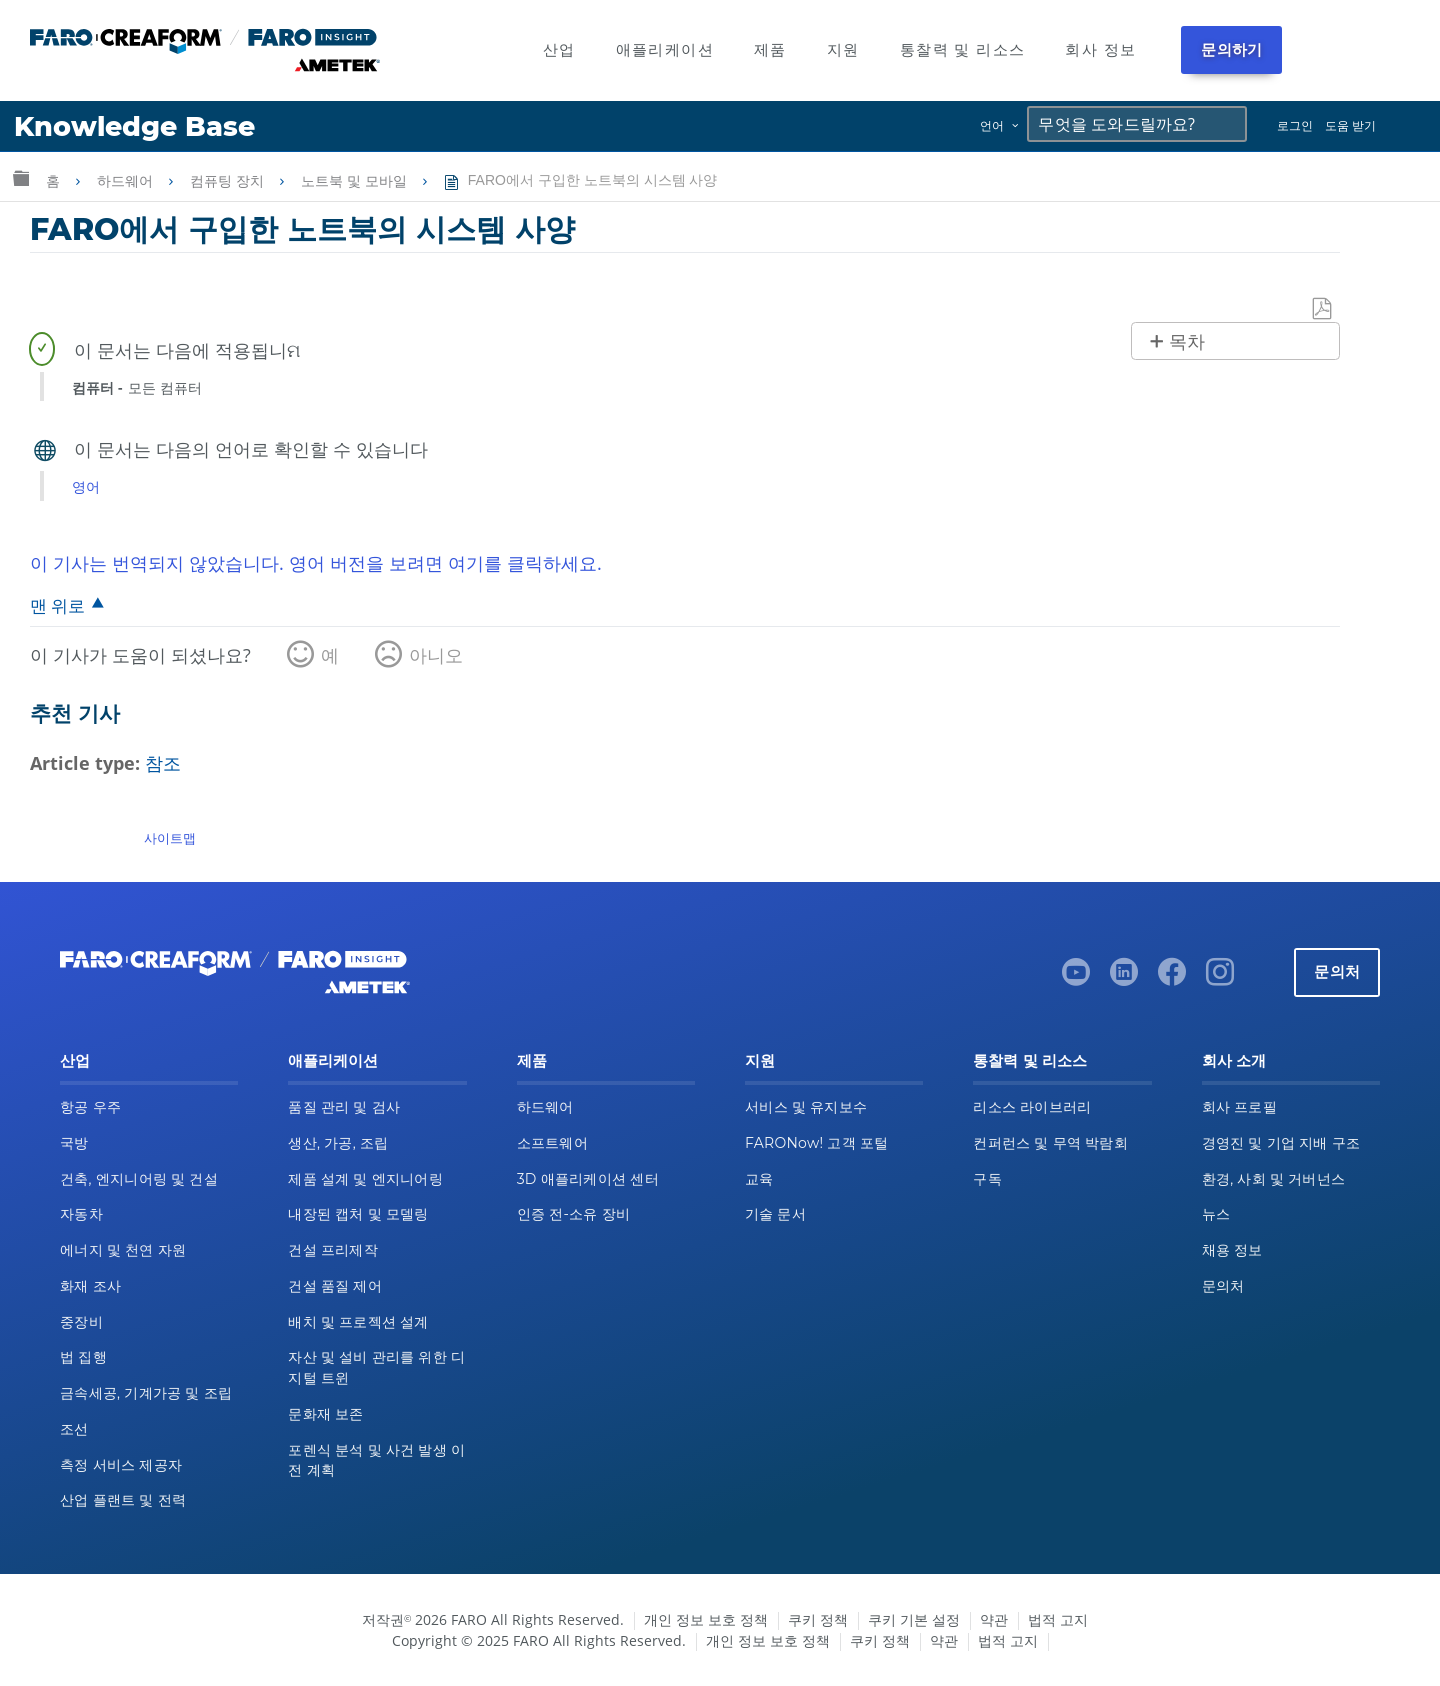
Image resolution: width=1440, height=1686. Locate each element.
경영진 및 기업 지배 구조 (1281, 1143)
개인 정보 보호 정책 (706, 1619)
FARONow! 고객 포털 (816, 1143)
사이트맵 (170, 838)
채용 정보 (1232, 1250)
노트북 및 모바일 (356, 181)
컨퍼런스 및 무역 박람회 (1050, 1143)
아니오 (436, 655)
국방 (74, 1143)
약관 (994, 1619)
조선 (74, 1429)
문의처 (1337, 971)
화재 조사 (90, 1286)
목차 (1187, 342)
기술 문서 (775, 1214)
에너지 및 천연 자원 (123, 1250)
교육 (759, 1179)
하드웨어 (127, 181)
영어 (86, 486)
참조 (163, 763)
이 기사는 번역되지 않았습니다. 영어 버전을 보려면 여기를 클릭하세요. (316, 563)
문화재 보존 (325, 1414)
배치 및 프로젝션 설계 (358, 1322)
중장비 (81, 1322)
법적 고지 (1058, 1619)
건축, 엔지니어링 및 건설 (139, 1179)
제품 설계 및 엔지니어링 (365, 1179)
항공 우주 (90, 1107)
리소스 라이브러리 (1032, 1107)
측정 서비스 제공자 (121, 1465)
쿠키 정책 (818, 1619)
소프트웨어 (552, 1143)
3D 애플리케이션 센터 (588, 1179)
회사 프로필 (1239, 1107)
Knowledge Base (134, 126)
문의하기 (1231, 49)
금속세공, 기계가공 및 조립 (146, 1393)
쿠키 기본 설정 (914, 1619)
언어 (992, 125)
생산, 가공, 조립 (338, 1143)
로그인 (1295, 125)
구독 (987, 1179)
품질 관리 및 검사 (344, 1107)
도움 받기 (1350, 125)
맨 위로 (57, 605)
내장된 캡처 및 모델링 (358, 1214)
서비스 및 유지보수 (806, 1107)
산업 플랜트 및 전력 (123, 1500)
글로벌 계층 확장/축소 (21, 177)
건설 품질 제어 (335, 1286)
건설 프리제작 (333, 1250)
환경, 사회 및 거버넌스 (1274, 1179)
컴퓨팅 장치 (229, 181)
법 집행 (83, 1357)
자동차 (81, 1214)
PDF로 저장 (1323, 309)
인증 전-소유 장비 (573, 1214)
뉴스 (1216, 1214)
